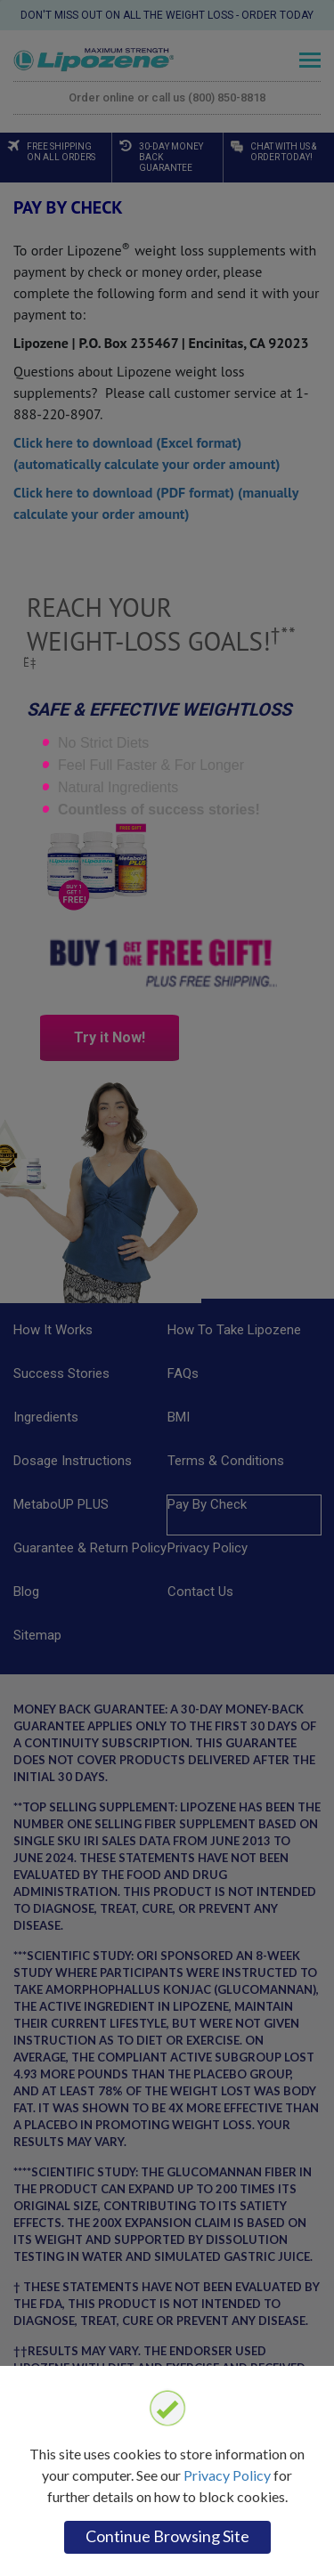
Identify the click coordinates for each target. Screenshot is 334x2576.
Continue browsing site (167, 2536)
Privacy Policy (227, 2475)
